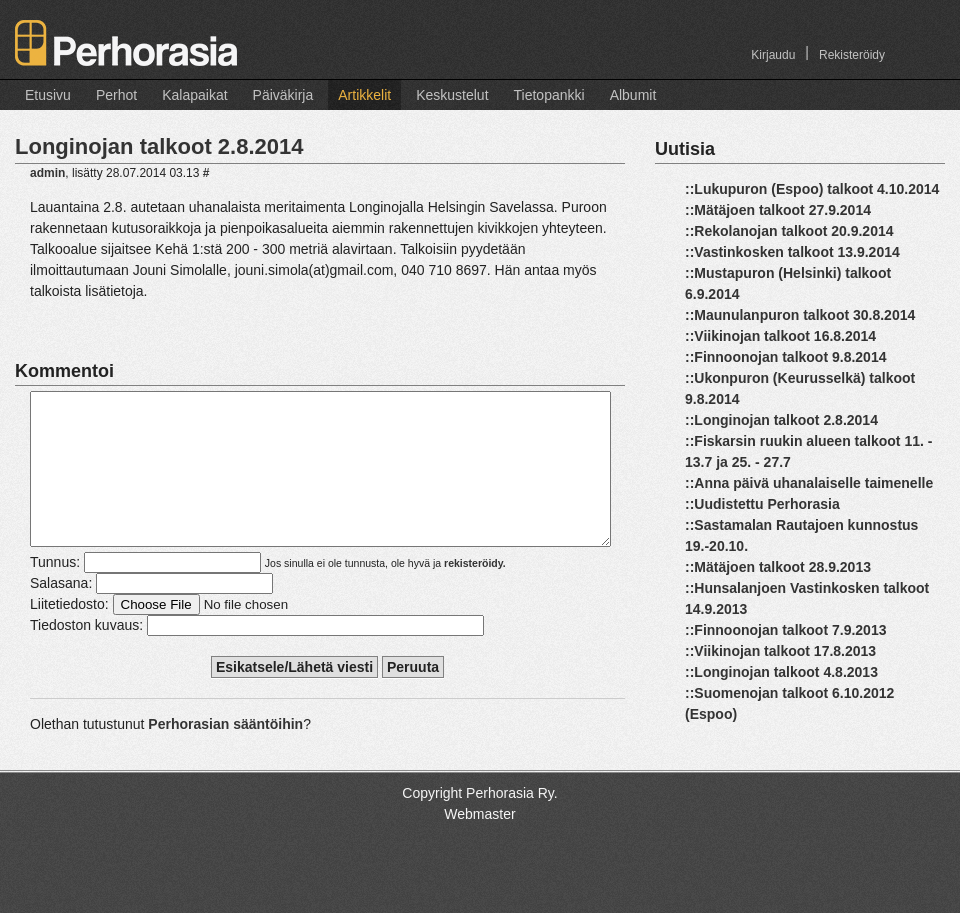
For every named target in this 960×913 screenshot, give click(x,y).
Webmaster (479, 844)
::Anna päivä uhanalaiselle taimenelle (809, 483)
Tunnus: (55, 592)
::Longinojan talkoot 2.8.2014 (781, 420)
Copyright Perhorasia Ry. (479, 823)
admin (47, 173)
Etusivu (48, 95)
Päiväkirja (283, 95)
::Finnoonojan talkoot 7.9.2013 (785, 630)
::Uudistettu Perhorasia (762, 504)
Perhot (116, 95)
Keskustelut (452, 95)
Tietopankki (549, 95)
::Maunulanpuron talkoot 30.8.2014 (800, 315)
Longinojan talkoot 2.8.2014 (159, 146)
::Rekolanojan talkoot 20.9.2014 (789, 231)
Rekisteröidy (852, 55)
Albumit (633, 95)
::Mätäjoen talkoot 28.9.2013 (778, 567)
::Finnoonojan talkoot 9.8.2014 (785, 357)
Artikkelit (364, 95)
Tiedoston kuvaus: (86, 655)
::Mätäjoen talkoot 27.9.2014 (778, 210)
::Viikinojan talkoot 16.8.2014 (780, 336)
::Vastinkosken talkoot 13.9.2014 (792, 252)
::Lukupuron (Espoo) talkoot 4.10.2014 (812, 189)
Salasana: (61, 613)
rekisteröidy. (475, 593)
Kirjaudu (773, 55)
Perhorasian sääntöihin (225, 754)
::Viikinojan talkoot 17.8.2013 (780, 651)
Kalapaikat (194, 95)
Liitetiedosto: (69, 634)
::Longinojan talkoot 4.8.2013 (781, 672)
